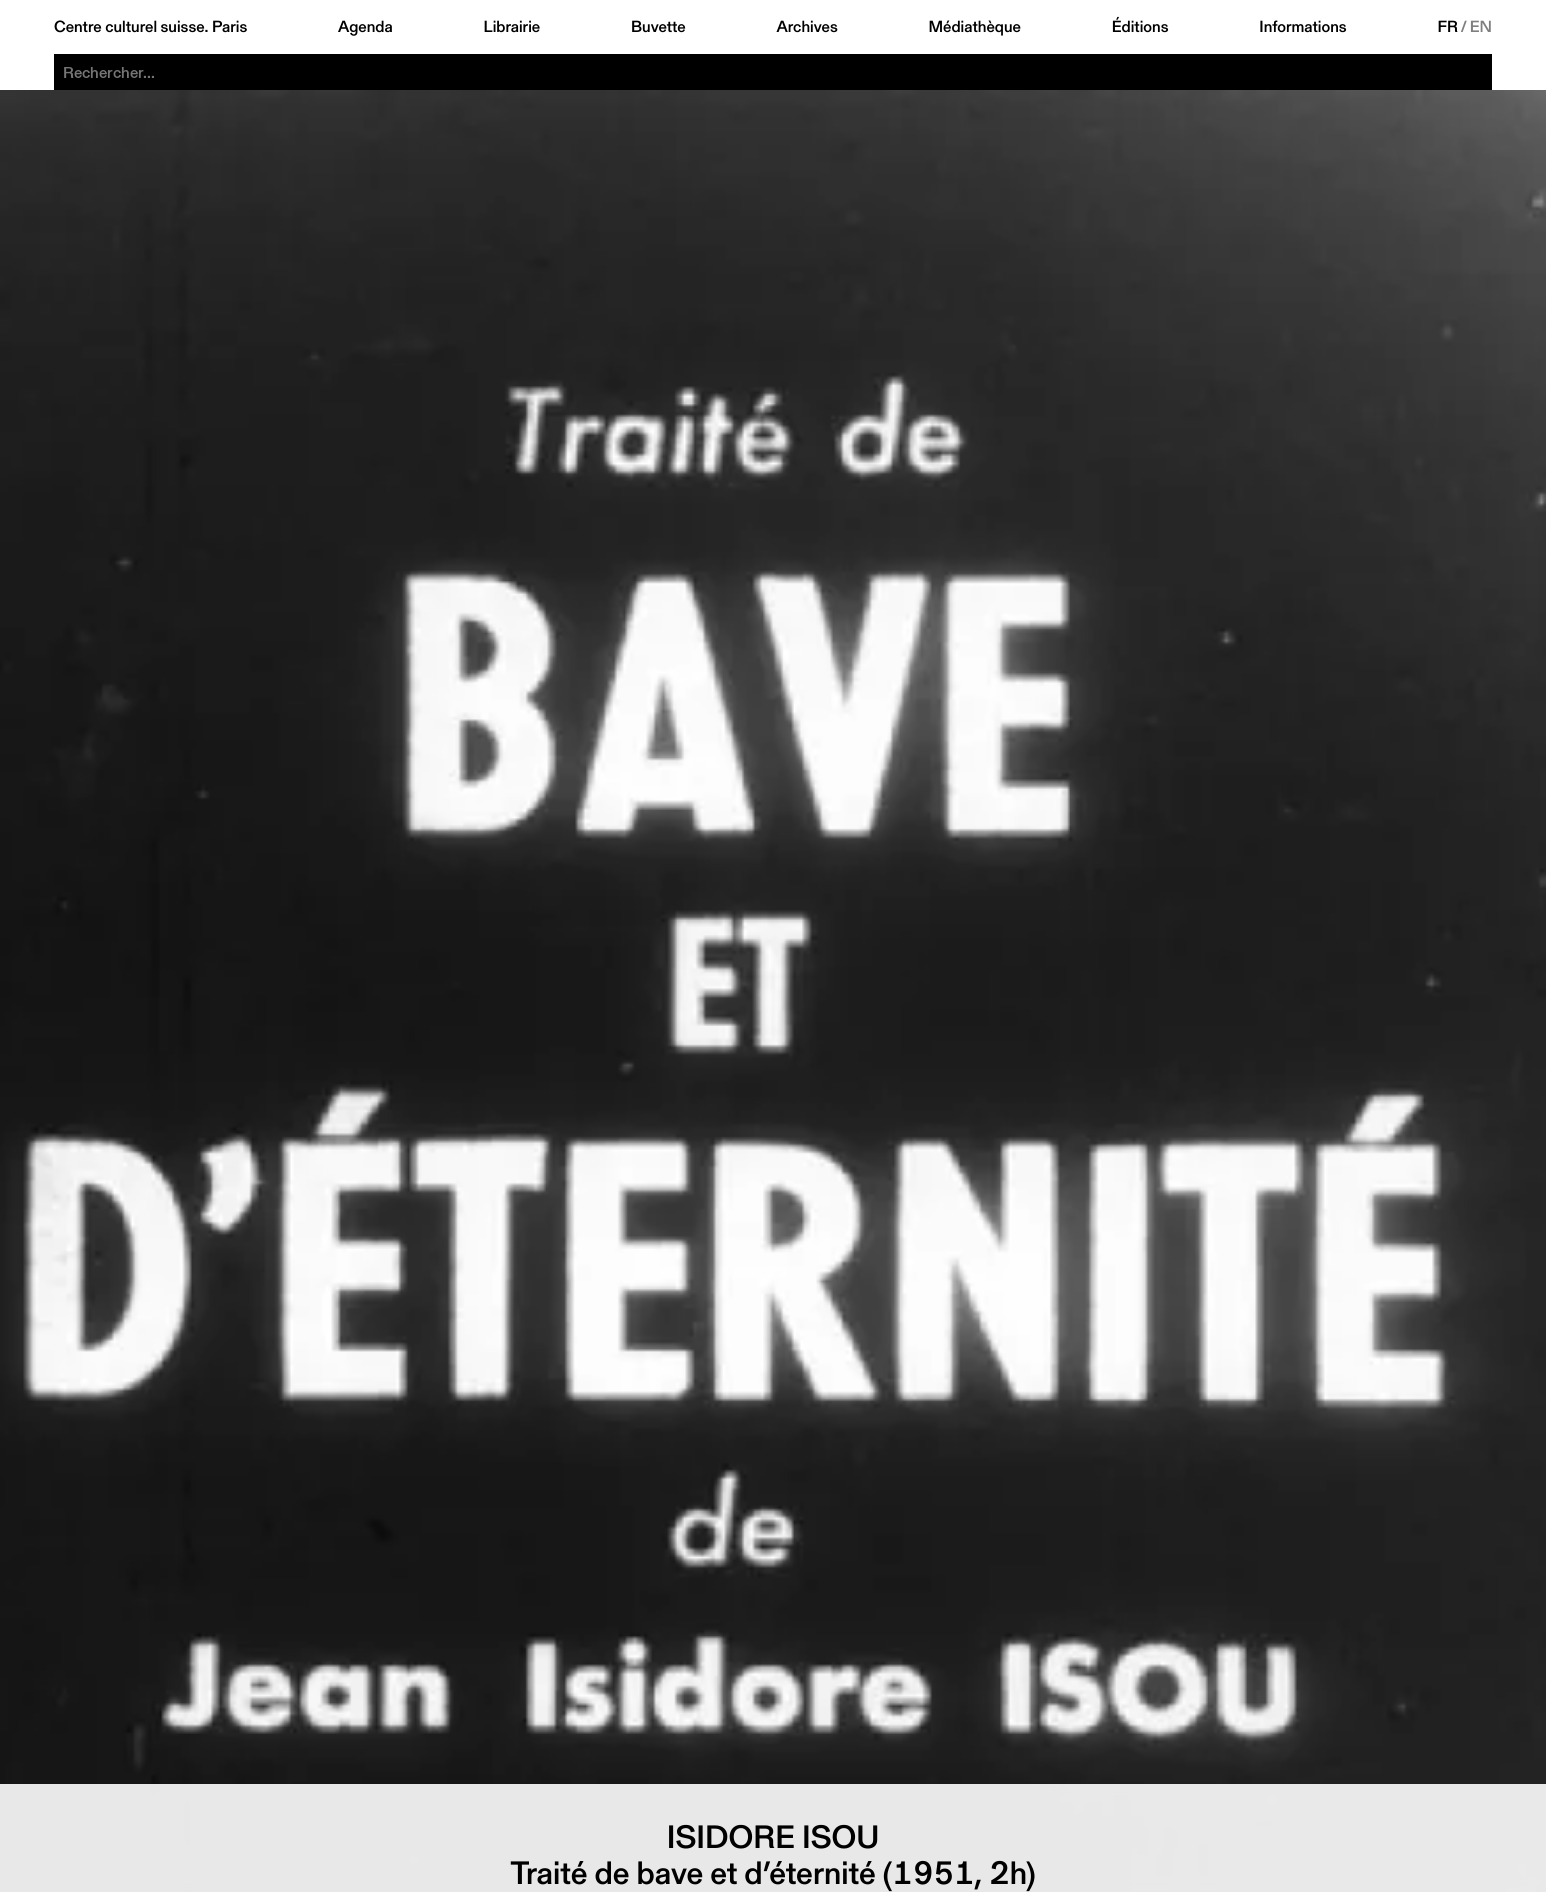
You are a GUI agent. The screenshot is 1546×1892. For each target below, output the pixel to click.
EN (1481, 27)
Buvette (658, 27)
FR (1447, 27)
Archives (806, 27)
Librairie (512, 27)
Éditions (1140, 27)
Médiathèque (975, 27)
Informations (1302, 27)
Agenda (365, 27)
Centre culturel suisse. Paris (150, 27)
